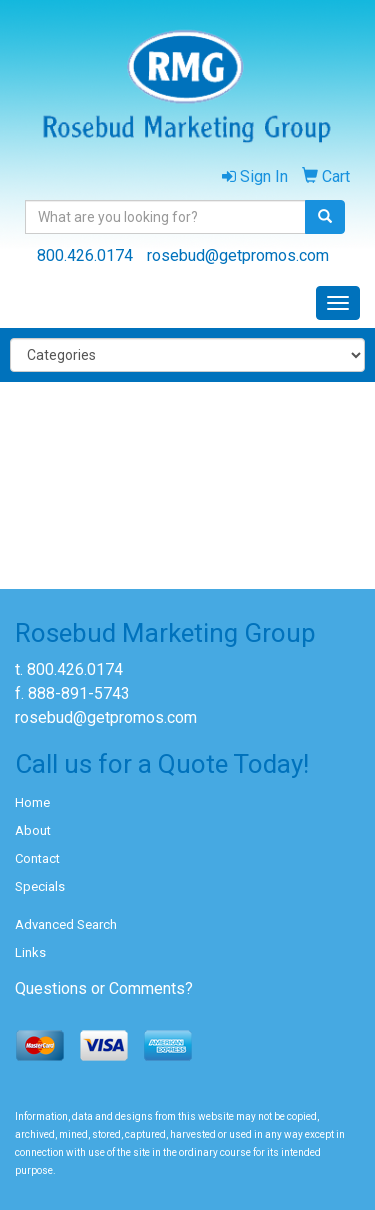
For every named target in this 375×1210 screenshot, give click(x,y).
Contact (37, 858)
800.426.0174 (85, 255)
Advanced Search (66, 924)
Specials (40, 886)
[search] (325, 217)
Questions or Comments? (104, 988)
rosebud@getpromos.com (238, 255)
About (33, 830)
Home (32, 802)
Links (30, 952)
